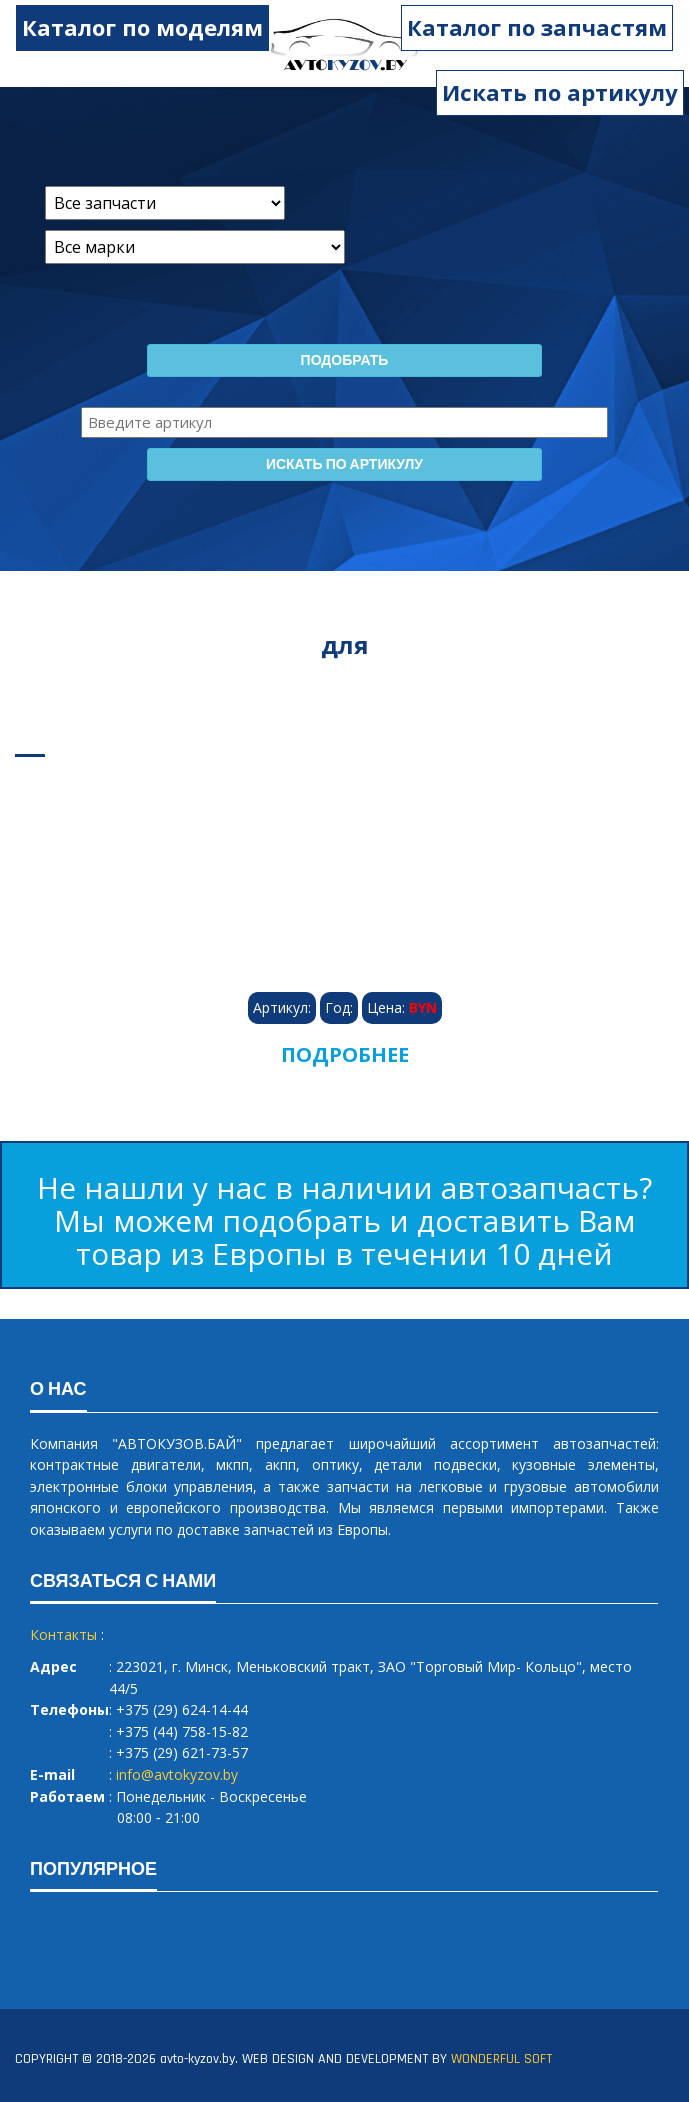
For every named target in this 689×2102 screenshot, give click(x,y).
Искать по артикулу (560, 92)
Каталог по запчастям (548, 27)
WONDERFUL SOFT (501, 2059)
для (345, 644)
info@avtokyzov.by (177, 1774)
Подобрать (345, 361)
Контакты (63, 1634)
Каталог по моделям (131, 27)
